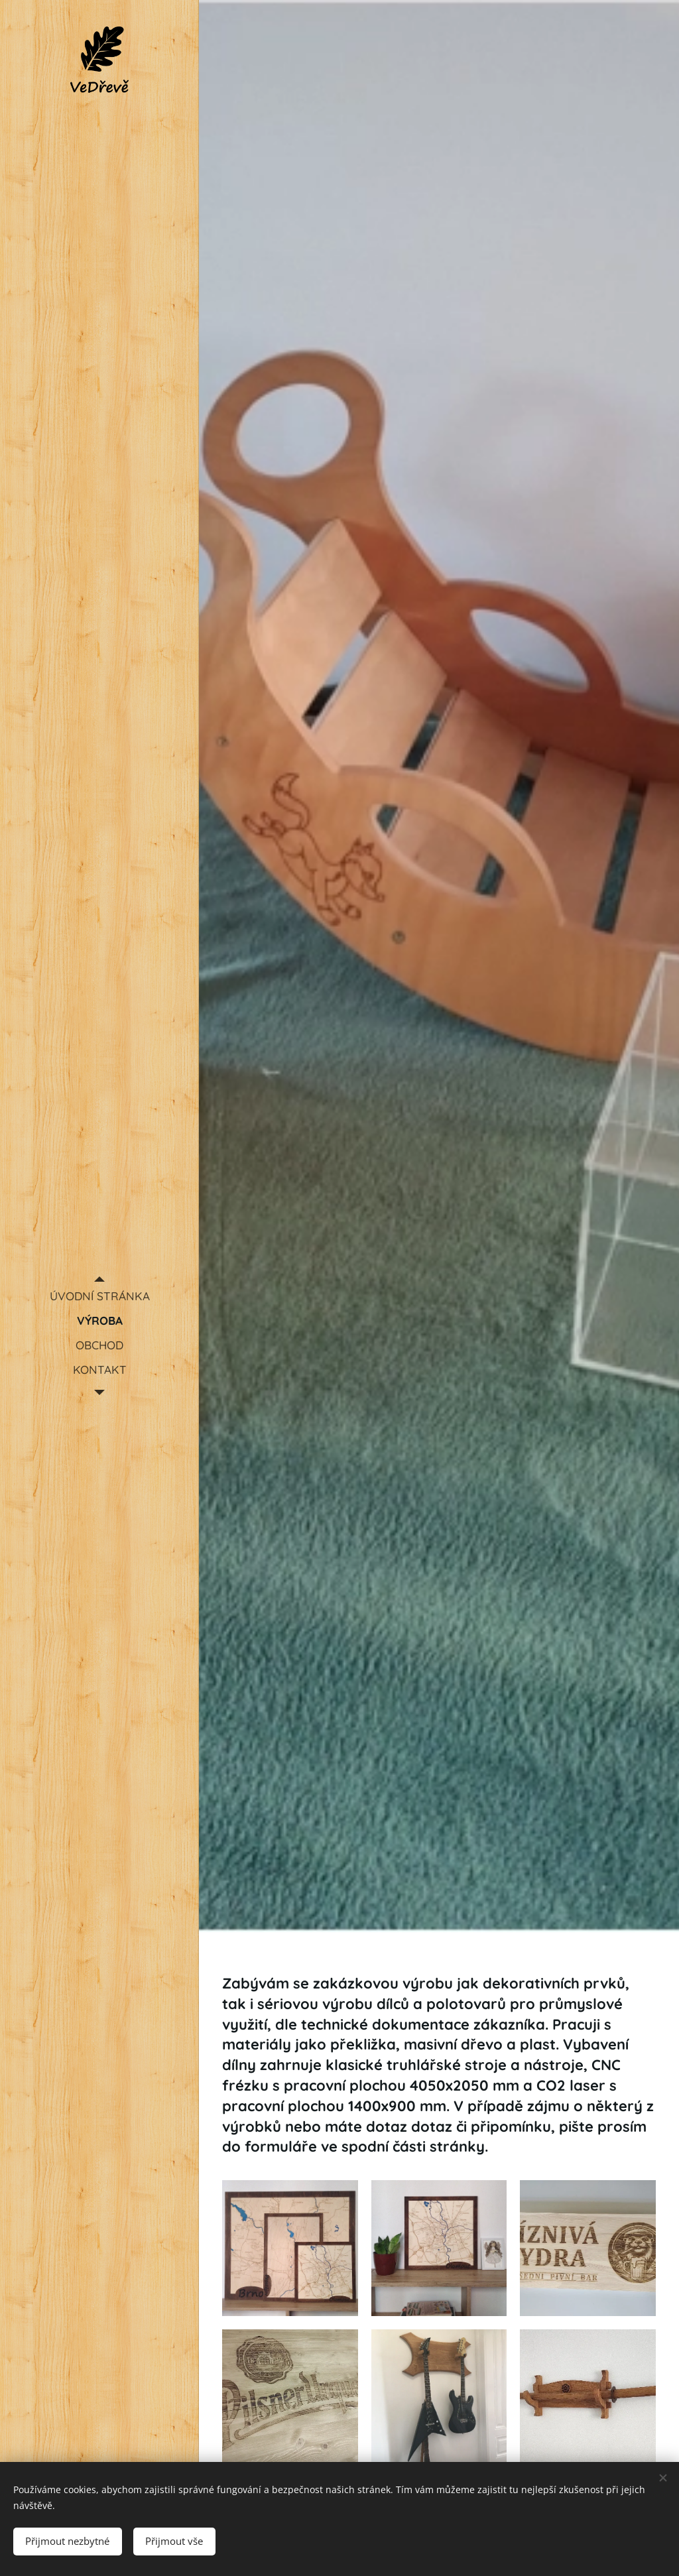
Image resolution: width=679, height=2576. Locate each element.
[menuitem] (99, 1296)
